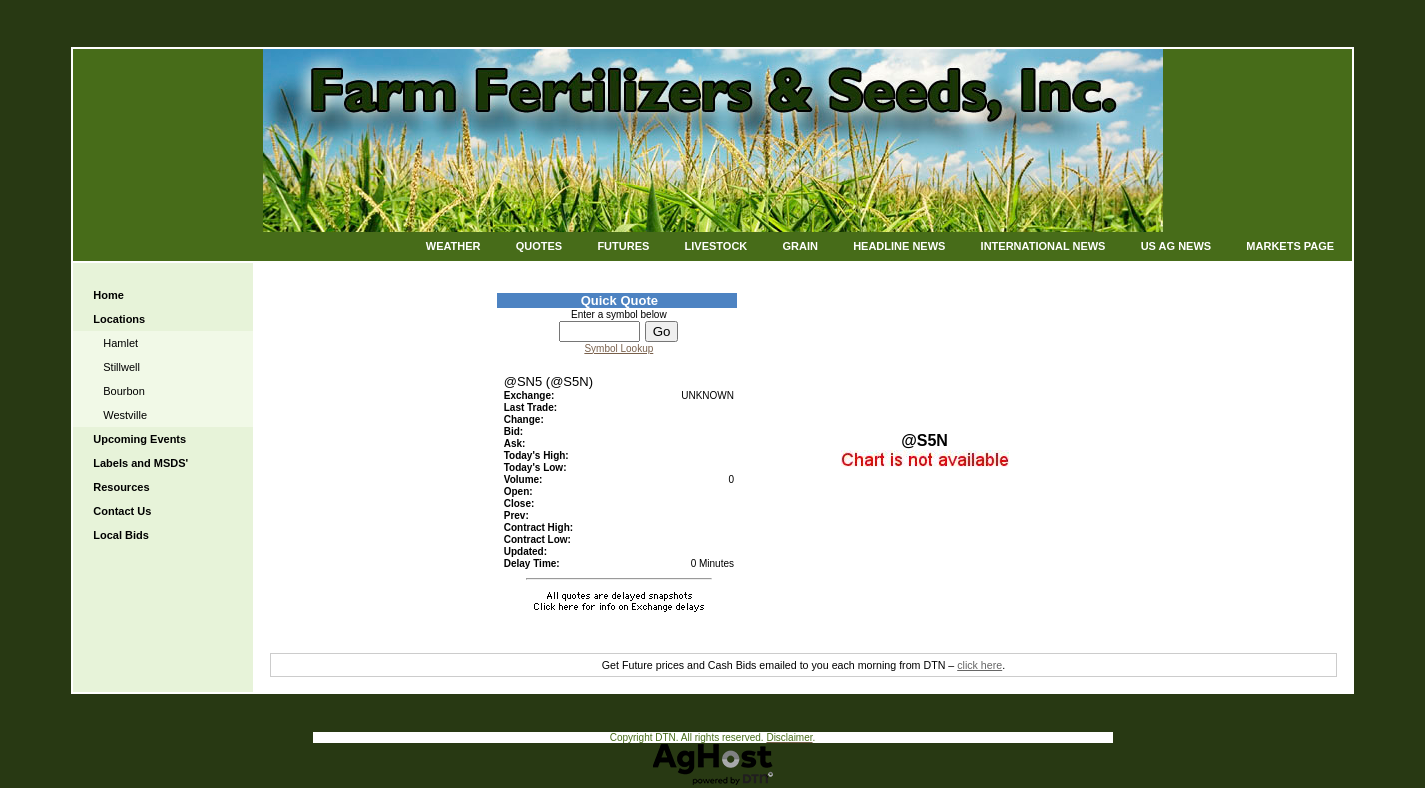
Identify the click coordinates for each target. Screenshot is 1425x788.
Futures (623, 246)
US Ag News (1176, 246)
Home (108, 295)
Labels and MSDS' (140, 463)
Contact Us (122, 511)
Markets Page (1290, 246)
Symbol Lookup (618, 348)
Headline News (899, 246)
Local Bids (121, 535)
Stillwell (121, 367)
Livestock (716, 246)
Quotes (539, 246)
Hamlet (120, 343)
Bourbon (124, 391)
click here (979, 665)
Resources (121, 487)
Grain (799, 246)
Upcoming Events (139, 439)
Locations (119, 319)
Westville (125, 415)
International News (1043, 246)
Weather (453, 246)
